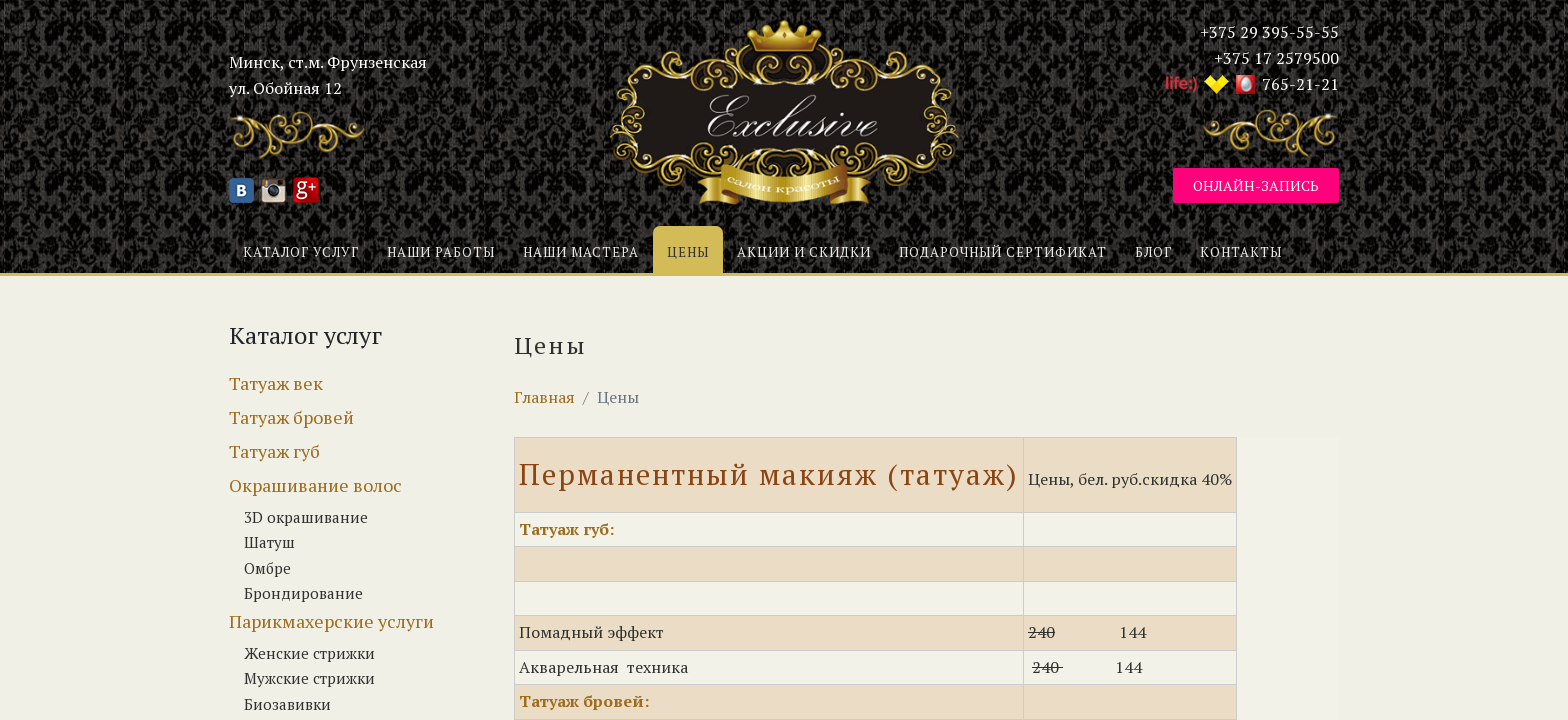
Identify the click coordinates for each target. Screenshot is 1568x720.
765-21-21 (1300, 84)
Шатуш (269, 542)
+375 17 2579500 (1276, 58)
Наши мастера (581, 252)
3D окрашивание (306, 517)
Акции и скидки (804, 252)
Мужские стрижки (309, 678)
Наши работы (441, 252)
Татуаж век (276, 383)
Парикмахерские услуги (331, 621)
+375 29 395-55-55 (1269, 32)
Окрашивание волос (315, 485)
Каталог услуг (301, 252)
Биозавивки (287, 704)
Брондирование (303, 593)
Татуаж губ (274, 451)
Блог (1153, 252)
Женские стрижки (309, 653)
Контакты (1241, 252)
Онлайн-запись (1256, 185)
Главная (544, 397)
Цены (688, 252)
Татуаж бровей (291, 417)
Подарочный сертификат (1003, 252)
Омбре (267, 568)
